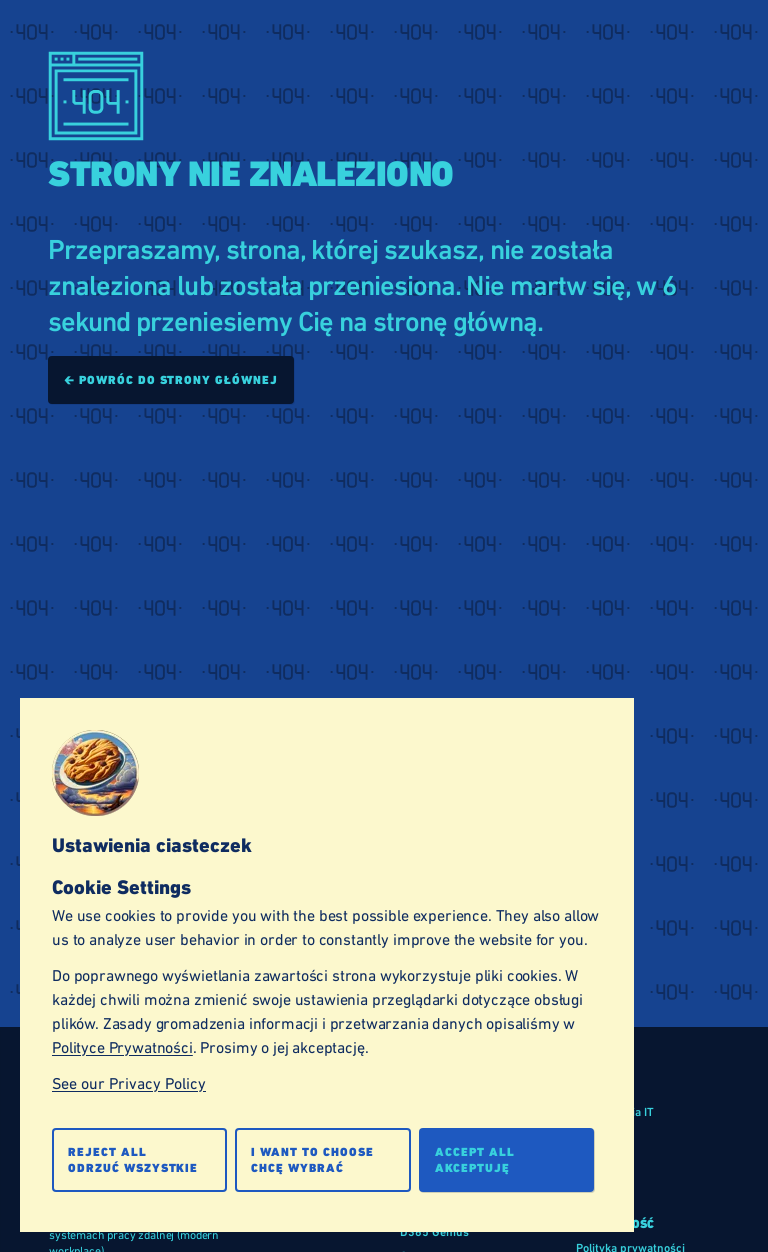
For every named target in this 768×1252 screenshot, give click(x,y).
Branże (594, 1136)
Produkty (600, 1160)
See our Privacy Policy (129, 1083)
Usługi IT (599, 1184)
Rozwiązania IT (615, 1112)
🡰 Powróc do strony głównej (171, 380)
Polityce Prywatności (122, 1047)
